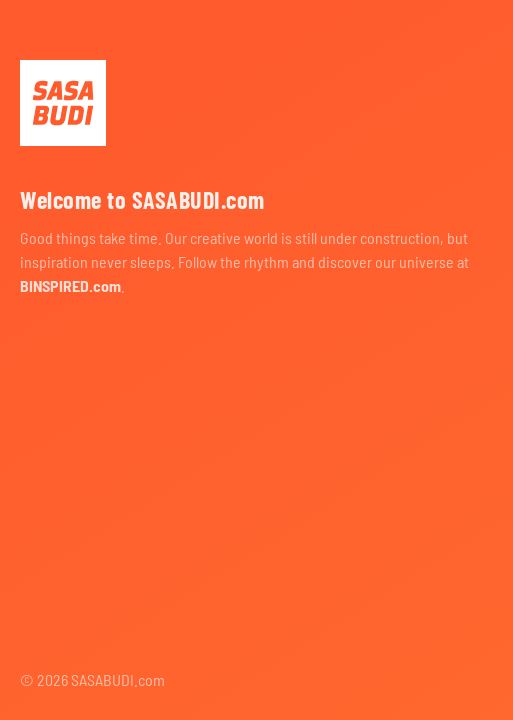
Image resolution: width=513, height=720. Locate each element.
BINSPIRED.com (70, 285)
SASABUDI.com (63, 103)
